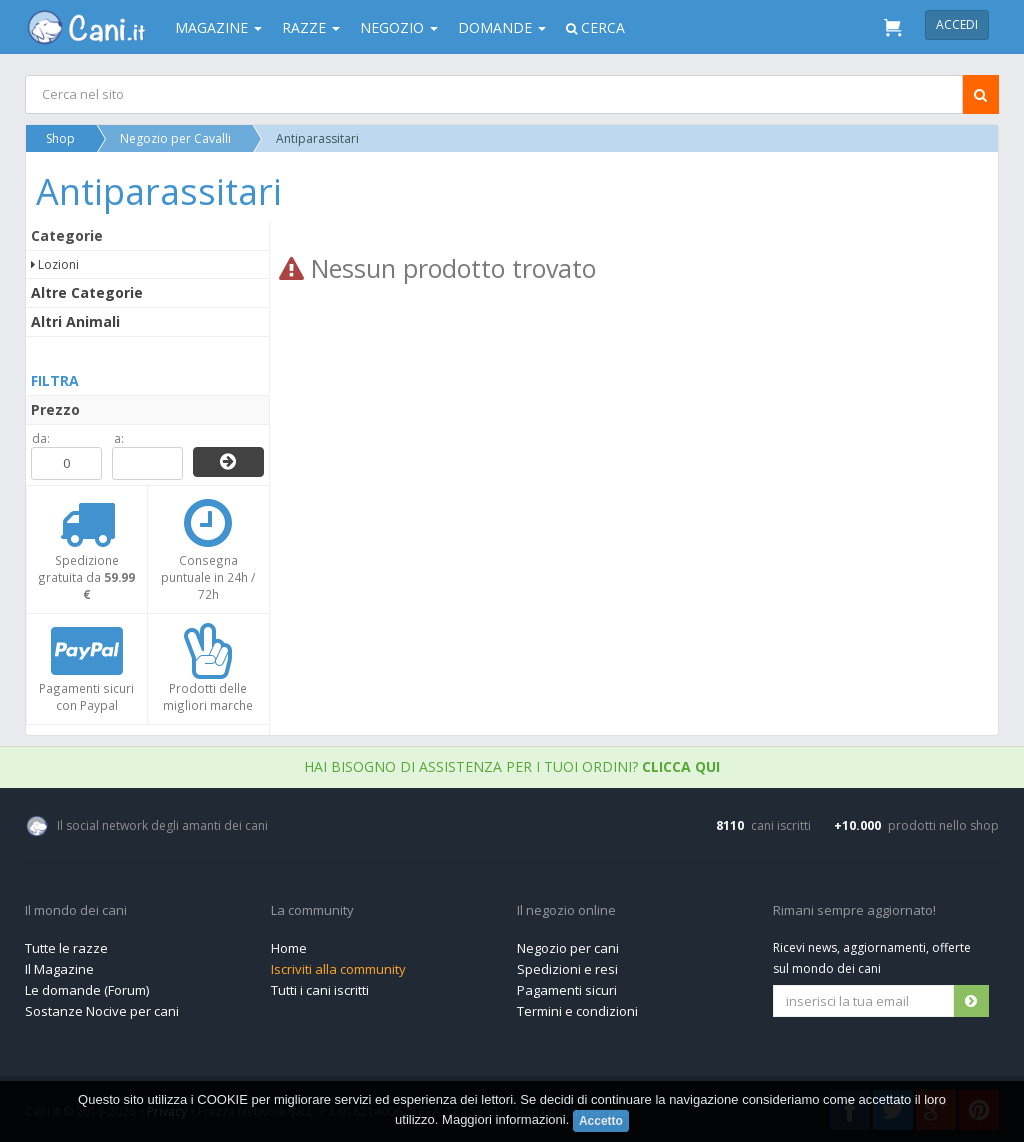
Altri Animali (75, 321)
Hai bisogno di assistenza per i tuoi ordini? (512, 766)
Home (289, 948)
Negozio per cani (568, 948)
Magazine (218, 27)
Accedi (957, 24)
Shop (60, 138)
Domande (502, 27)
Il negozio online (566, 911)
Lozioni (55, 264)
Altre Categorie (87, 292)
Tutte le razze (66, 948)
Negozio (399, 27)
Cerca (595, 27)
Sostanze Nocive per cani (102, 1011)
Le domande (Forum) (87, 990)
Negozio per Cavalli (175, 138)
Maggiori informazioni (504, 1119)
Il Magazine (59, 969)
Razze (311, 27)
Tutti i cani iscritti (320, 990)
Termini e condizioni (577, 1011)
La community (312, 911)
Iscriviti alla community (338, 969)
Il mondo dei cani (76, 911)
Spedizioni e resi (567, 969)
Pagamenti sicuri (567, 990)
